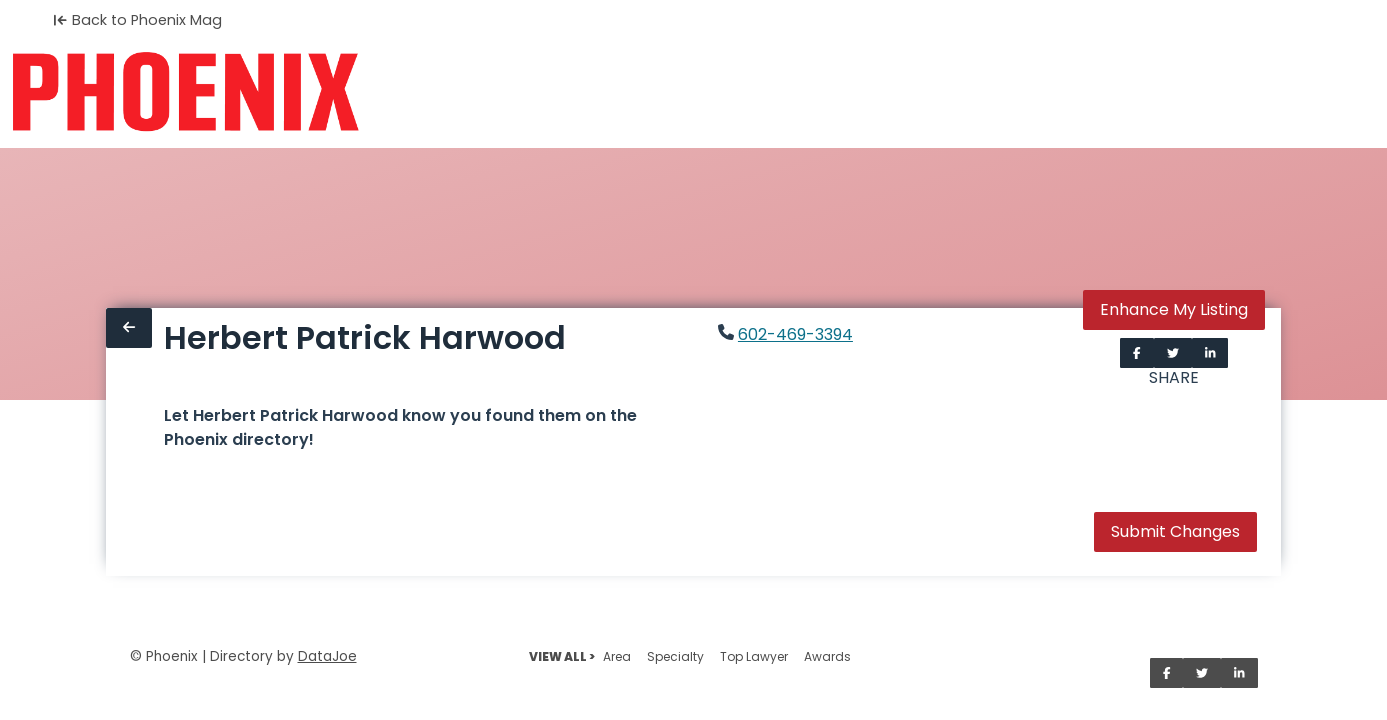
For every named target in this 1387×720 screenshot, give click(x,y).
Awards (827, 656)
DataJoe (327, 656)
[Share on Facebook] (1137, 353)
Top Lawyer (754, 656)
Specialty (675, 656)
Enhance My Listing (1174, 309)
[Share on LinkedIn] (1210, 353)
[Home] (185, 92)
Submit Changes (1175, 531)
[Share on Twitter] (1173, 353)
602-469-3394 (795, 334)
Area (617, 656)
